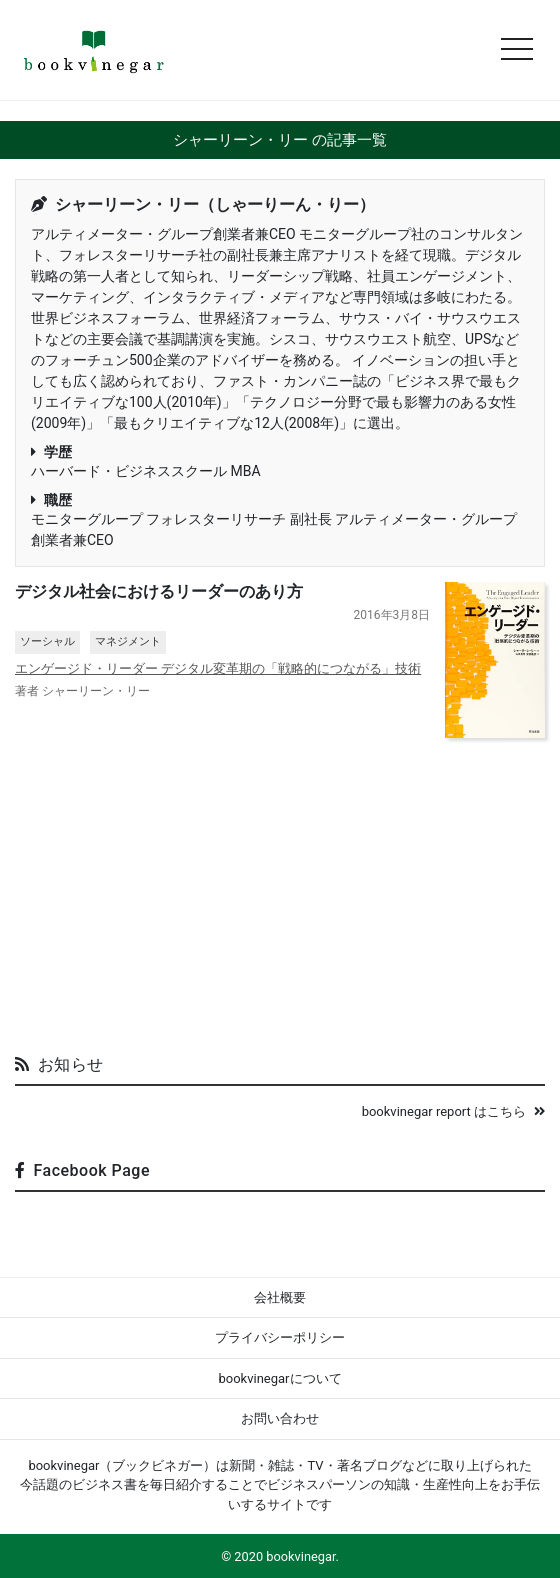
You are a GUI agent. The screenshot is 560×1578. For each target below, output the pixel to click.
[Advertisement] (280, 888)
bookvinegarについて (279, 1378)
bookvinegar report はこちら (453, 1111)
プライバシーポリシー (280, 1337)
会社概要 (280, 1297)
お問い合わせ (280, 1418)
